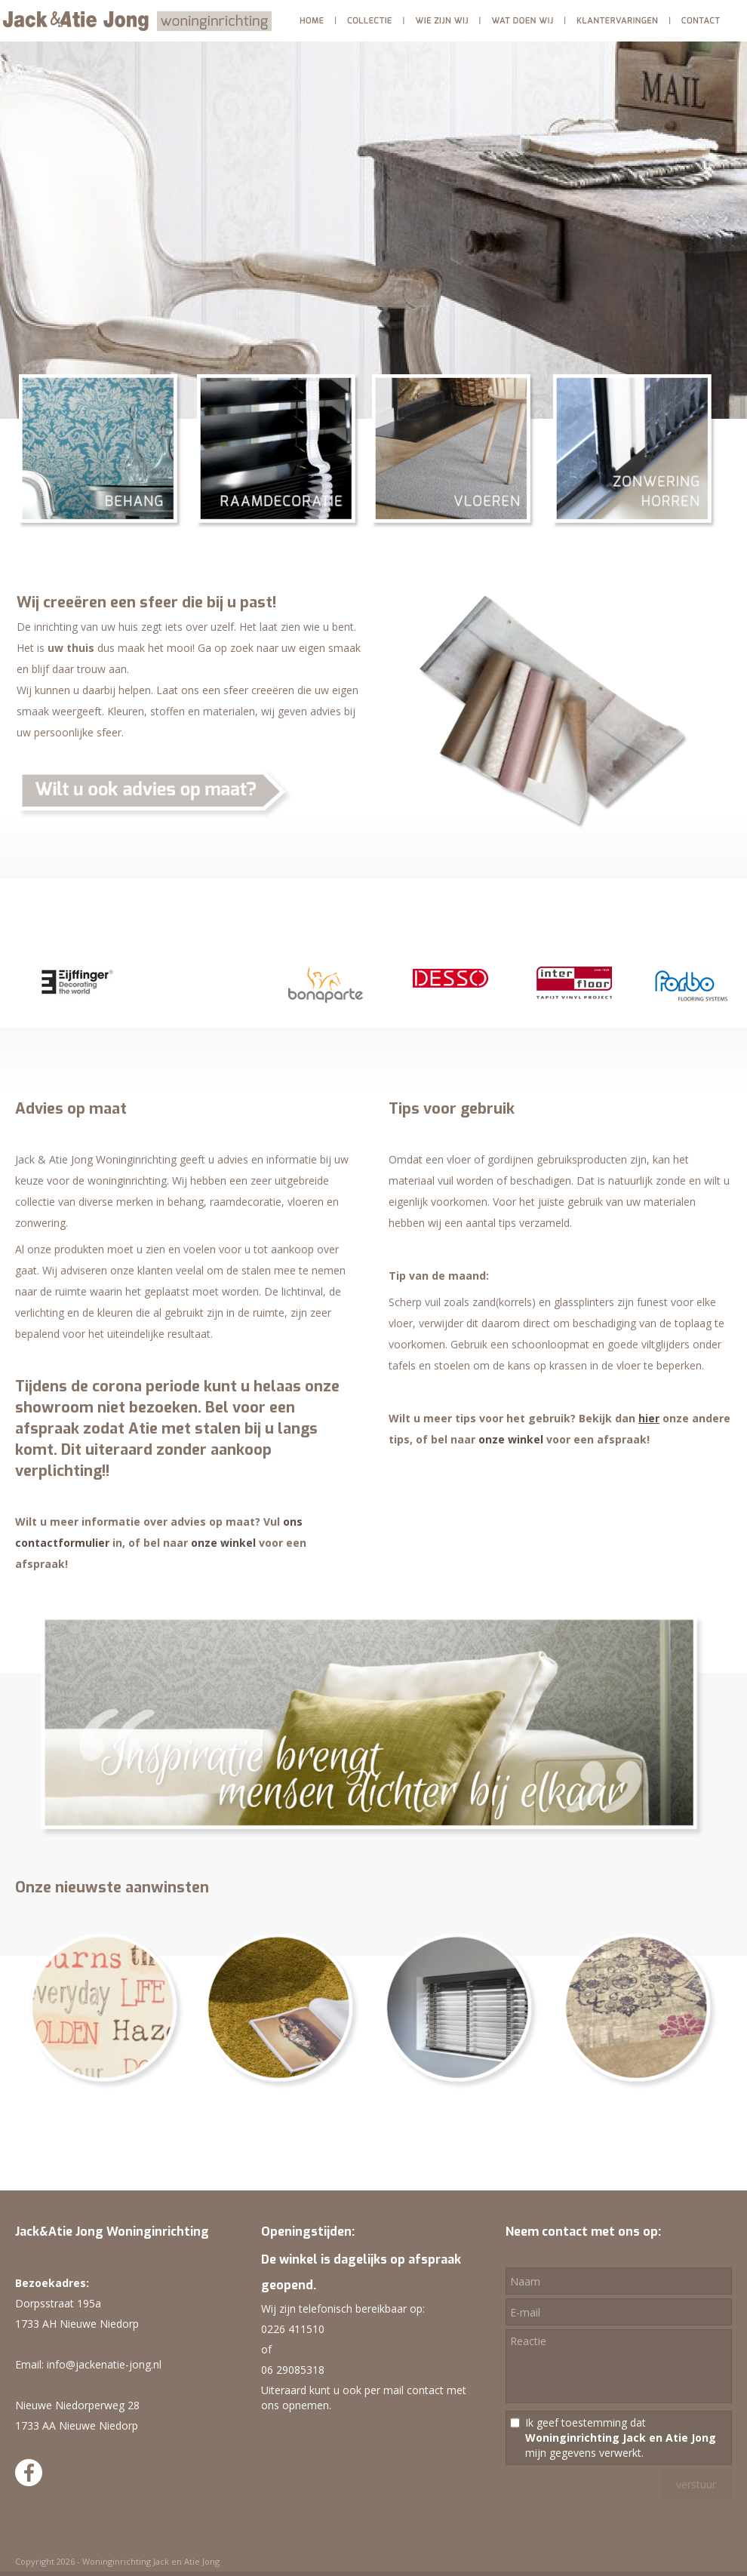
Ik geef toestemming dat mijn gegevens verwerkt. (620, 2437)
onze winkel (223, 1542)
